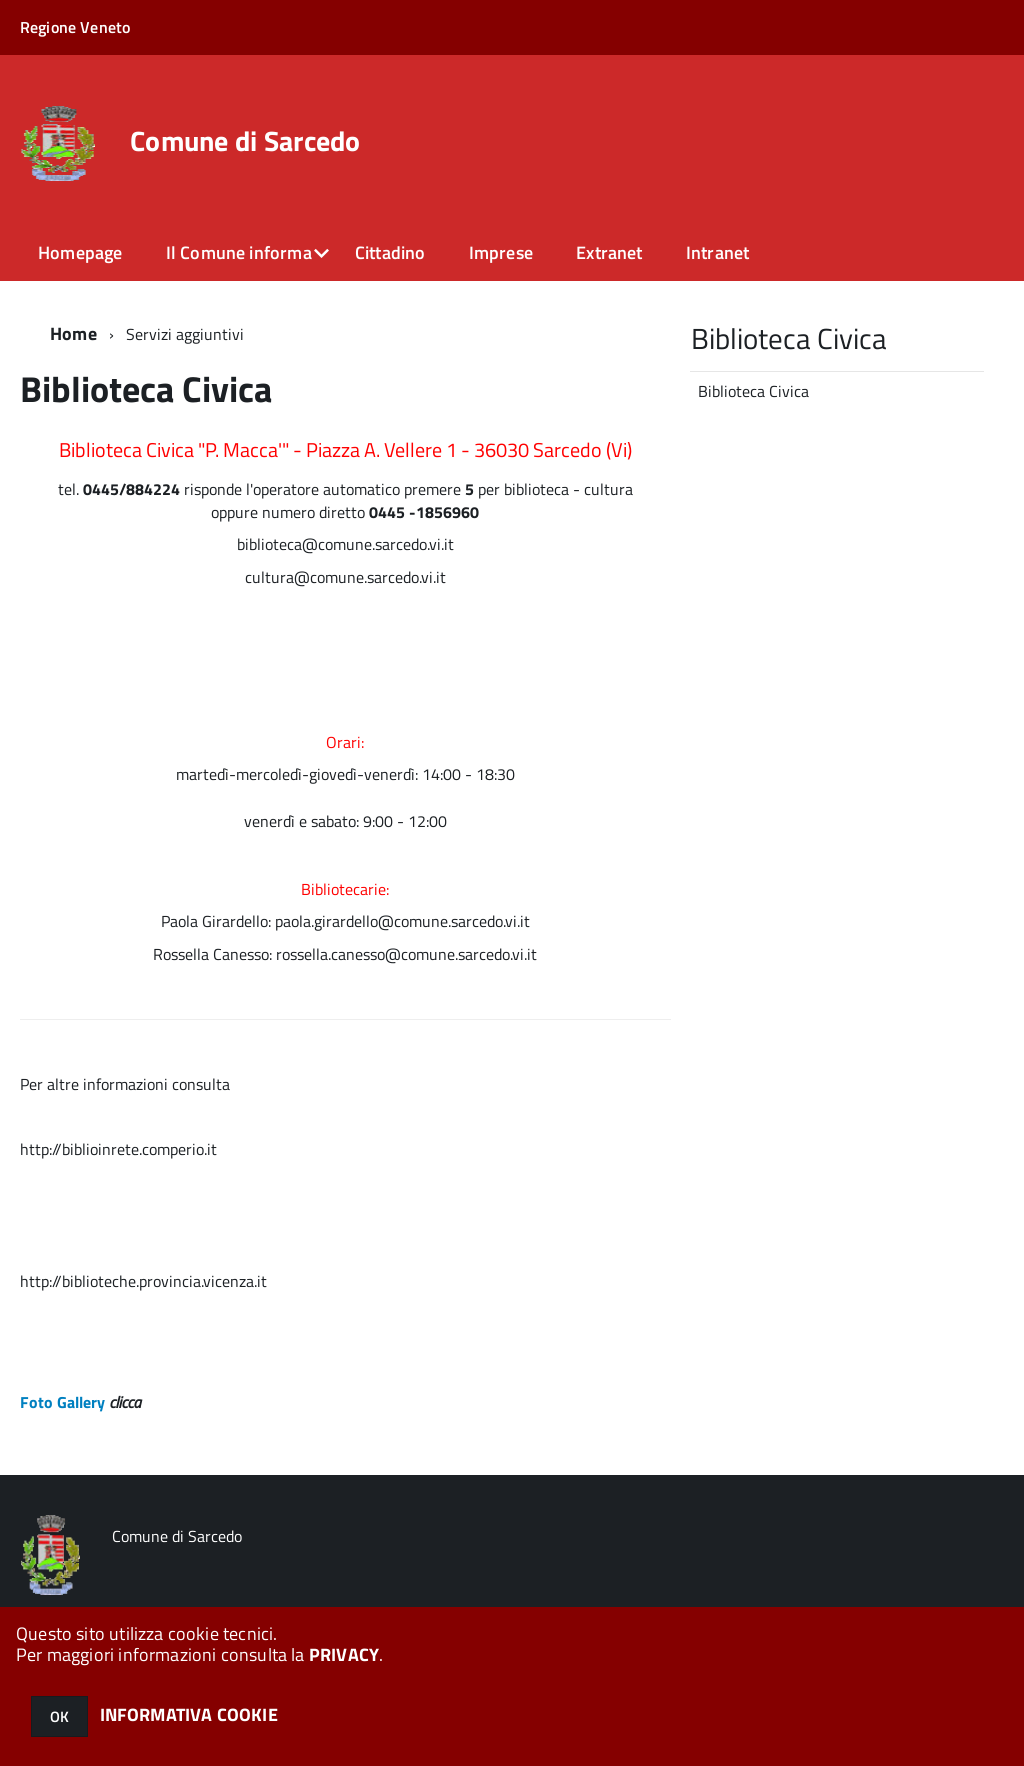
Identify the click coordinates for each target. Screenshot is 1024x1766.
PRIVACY (344, 1654)
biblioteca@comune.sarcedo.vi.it (345, 544)
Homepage (80, 252)
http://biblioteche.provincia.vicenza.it (143, 1281)
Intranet (717, 252)
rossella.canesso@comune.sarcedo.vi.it (406, 954)
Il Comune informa (239, 252)
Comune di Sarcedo (245, 141)
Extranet (609, 252)
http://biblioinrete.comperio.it (118, 1149)
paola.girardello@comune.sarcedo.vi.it (402, 921)
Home (73, 333)
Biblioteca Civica (753, 391)
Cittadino (390, 252)
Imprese (501, 252)
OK (59, 1716)
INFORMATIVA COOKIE (189, 1714)
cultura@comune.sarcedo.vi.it (345, 577)
